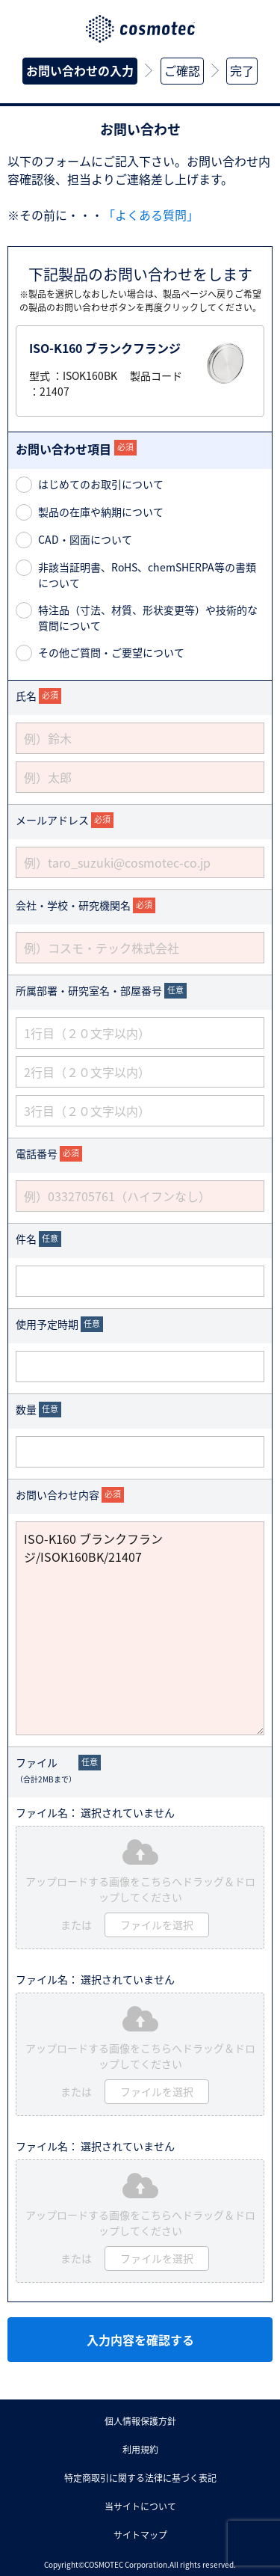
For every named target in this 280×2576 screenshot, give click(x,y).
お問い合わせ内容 (57, 1494)
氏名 (26, 695)
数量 (26, 1409)
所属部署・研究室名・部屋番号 (89, 990)
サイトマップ (140, 2535)
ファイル (46, 1770)
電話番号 (36, 1153)
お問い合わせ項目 (63, 449)
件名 (26, 1238)
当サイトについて (140, 2506)
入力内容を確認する (140, 2340)
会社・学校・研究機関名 (73, 905)
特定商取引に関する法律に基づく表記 (140, 2478)
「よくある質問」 (151, 215)
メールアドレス (52, 819)
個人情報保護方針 (140, 2421)
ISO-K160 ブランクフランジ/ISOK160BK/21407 (140, 1628)
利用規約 (140, 2449)
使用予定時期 (47, 1323)
